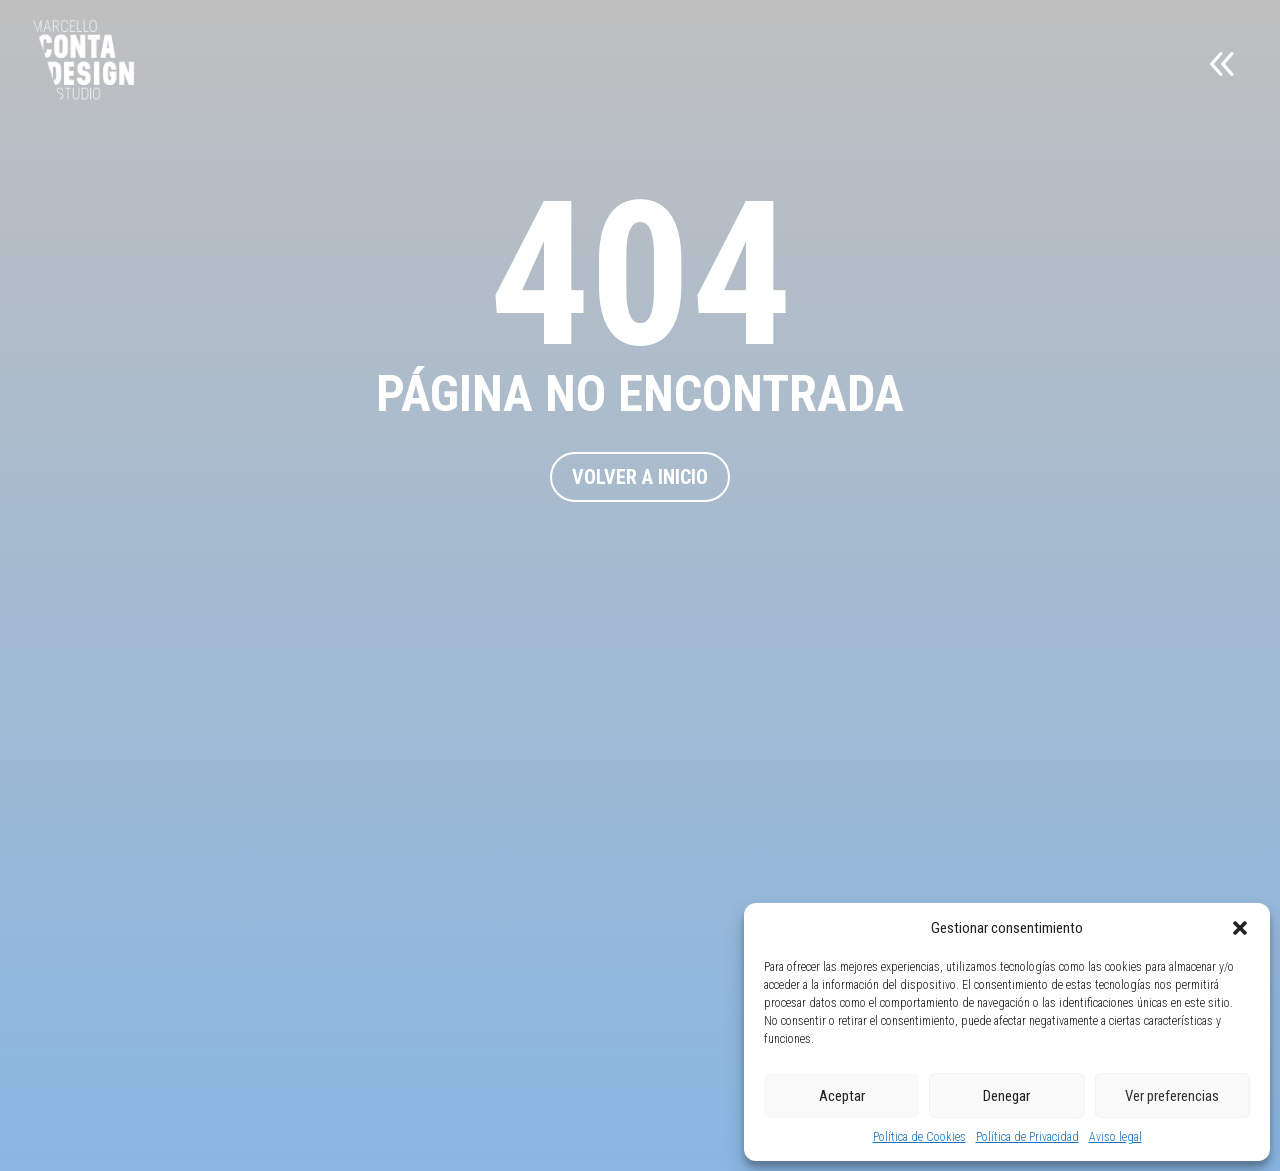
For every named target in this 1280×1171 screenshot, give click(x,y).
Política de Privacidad (1027, 1137)
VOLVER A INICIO (640, 477)
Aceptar (842, 1096)
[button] (1240, 928)
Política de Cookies (919, 1137)
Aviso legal (1115, 1137)
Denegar (1006, 1096)
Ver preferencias (1172, 1096)
